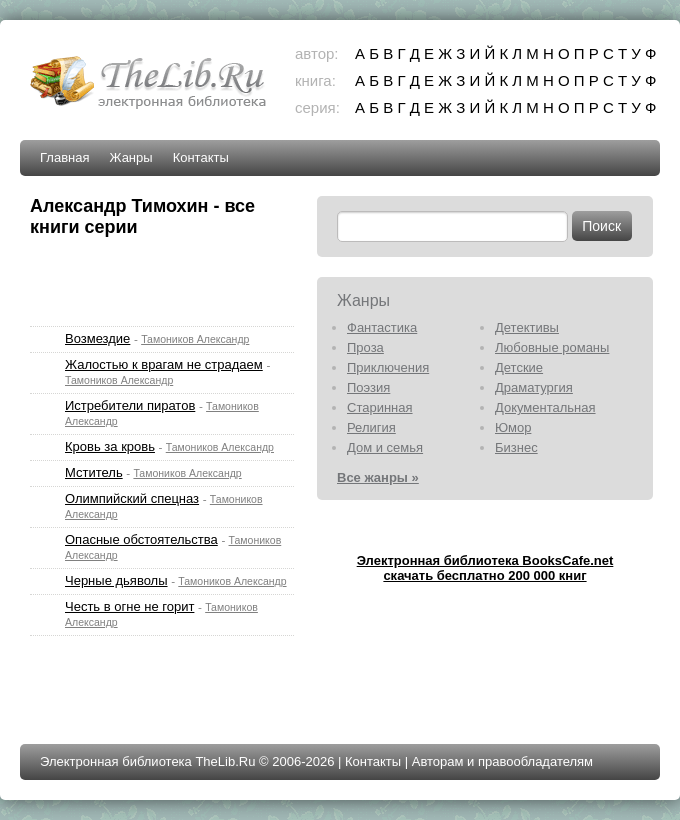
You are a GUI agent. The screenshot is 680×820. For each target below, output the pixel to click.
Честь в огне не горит (129, 606)
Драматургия (534, 387)
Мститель (94, 472)
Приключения (388, 367)
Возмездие (97, 338)
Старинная (380, 407)
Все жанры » (378, 477)
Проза (365, 347)
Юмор (513, 427)
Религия (371, 427)
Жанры (130, 157)
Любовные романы (552, 347)
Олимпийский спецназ (132, 498)
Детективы (527, 327)
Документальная (545, 407)
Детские (519, 367)
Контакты (201, 157)
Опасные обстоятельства (141, 539)
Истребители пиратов (130, 405)
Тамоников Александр (195, 339)
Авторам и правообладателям (502, 761)
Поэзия (368, 387)
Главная (64, 157)
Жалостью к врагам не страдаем (164, 364)
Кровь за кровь (110, 446)
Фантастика (382, 327)
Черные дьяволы (116, 580)
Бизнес (516, 447)
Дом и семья (385, 447)
